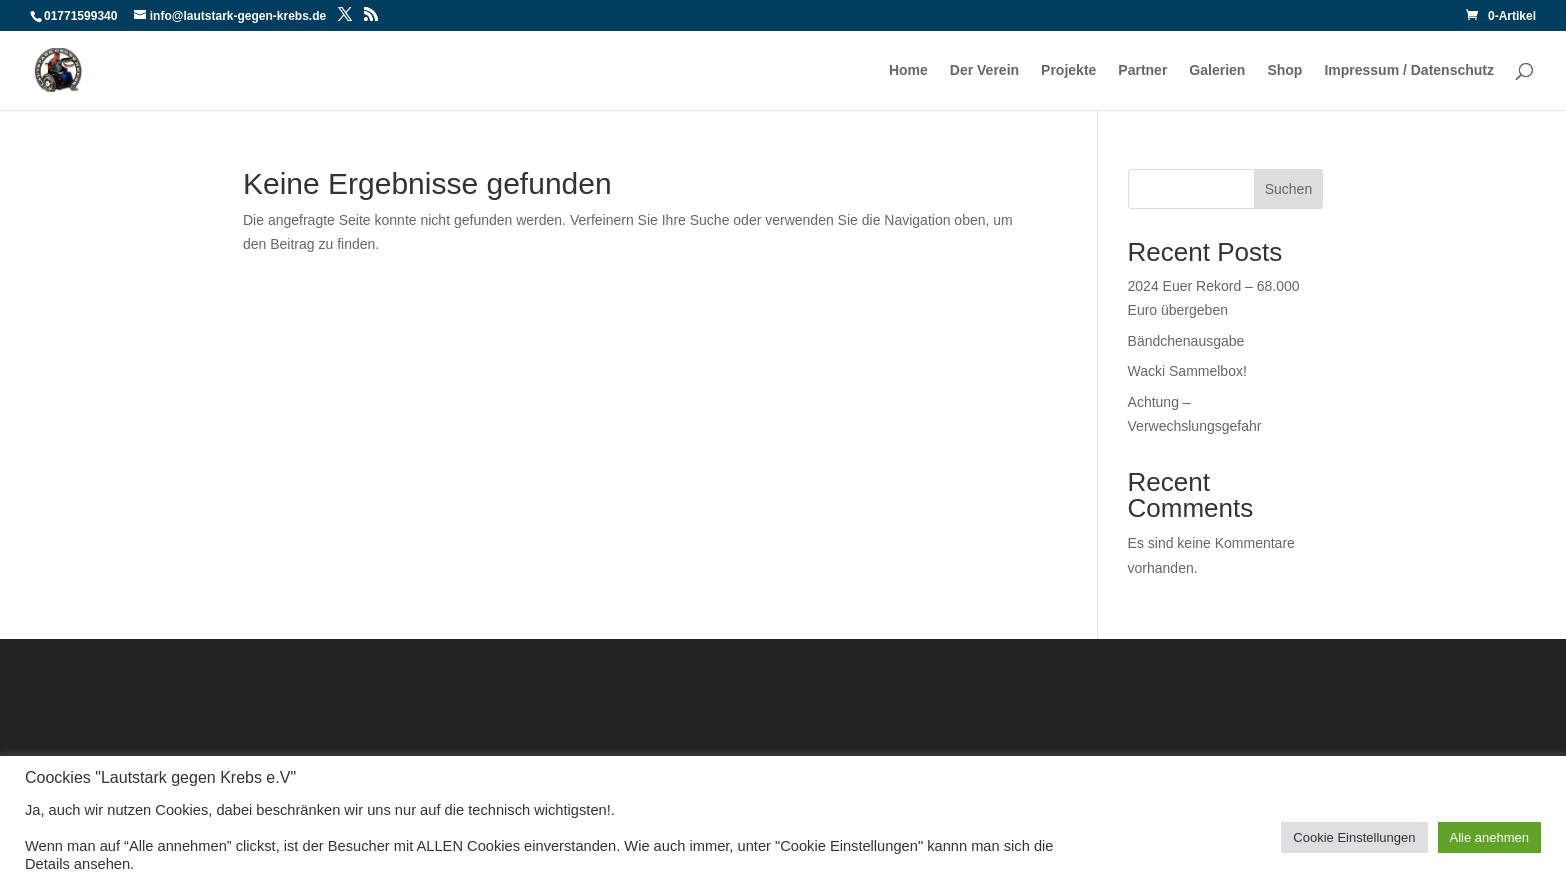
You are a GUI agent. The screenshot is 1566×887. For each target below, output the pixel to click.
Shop (1284, 70)
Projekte (1068, 70)
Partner (1142, 70)
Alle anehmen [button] (1490, 837)
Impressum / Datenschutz (1409, 70)
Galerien (1217, 70)
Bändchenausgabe (1186, 341)
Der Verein (984, 70)
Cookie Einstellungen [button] (1354, 837)
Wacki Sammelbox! (1187, 371)
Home (908, 70)
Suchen (1288, 189)
